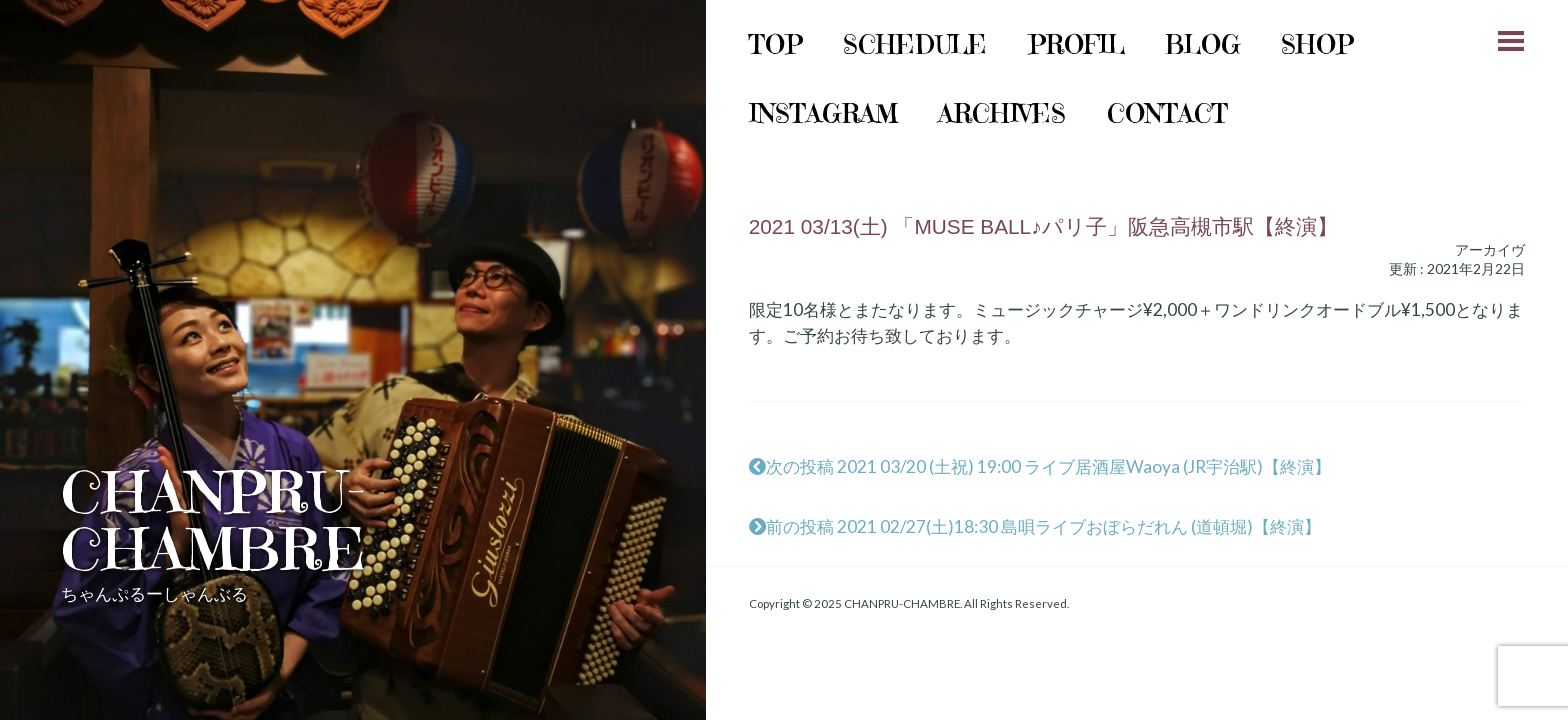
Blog (1203, 44)
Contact (1167, 113)
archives (1002, 113)
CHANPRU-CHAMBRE (213, 520)
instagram (823, 113)
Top (776, 44)
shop (1317, 44)
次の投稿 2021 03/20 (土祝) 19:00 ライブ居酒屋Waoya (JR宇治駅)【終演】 (1040, 466)
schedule (915, 44)
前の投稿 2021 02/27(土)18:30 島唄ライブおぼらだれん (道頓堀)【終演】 (1035, 526)
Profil (1076, 44)
